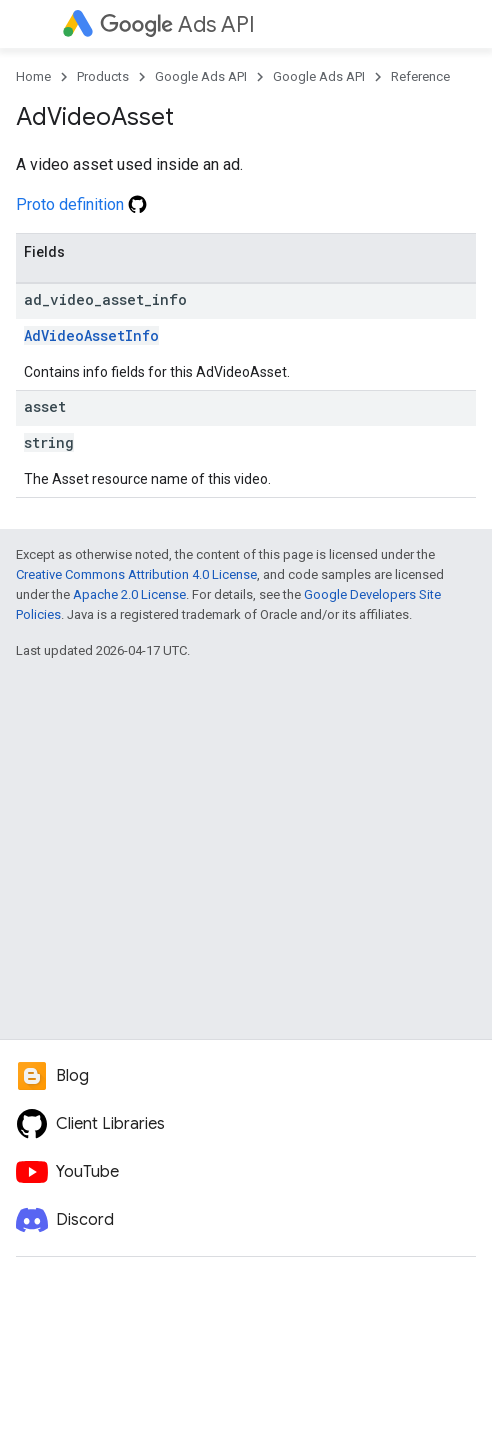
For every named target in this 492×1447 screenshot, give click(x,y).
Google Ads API (201, 76)
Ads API (177, 24)
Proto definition (81, 204)
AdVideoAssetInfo (91, 335)
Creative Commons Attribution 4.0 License (136, 574)
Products (103, 76)
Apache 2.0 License (129, 594)
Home (33, 76)
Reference (420, 76)
